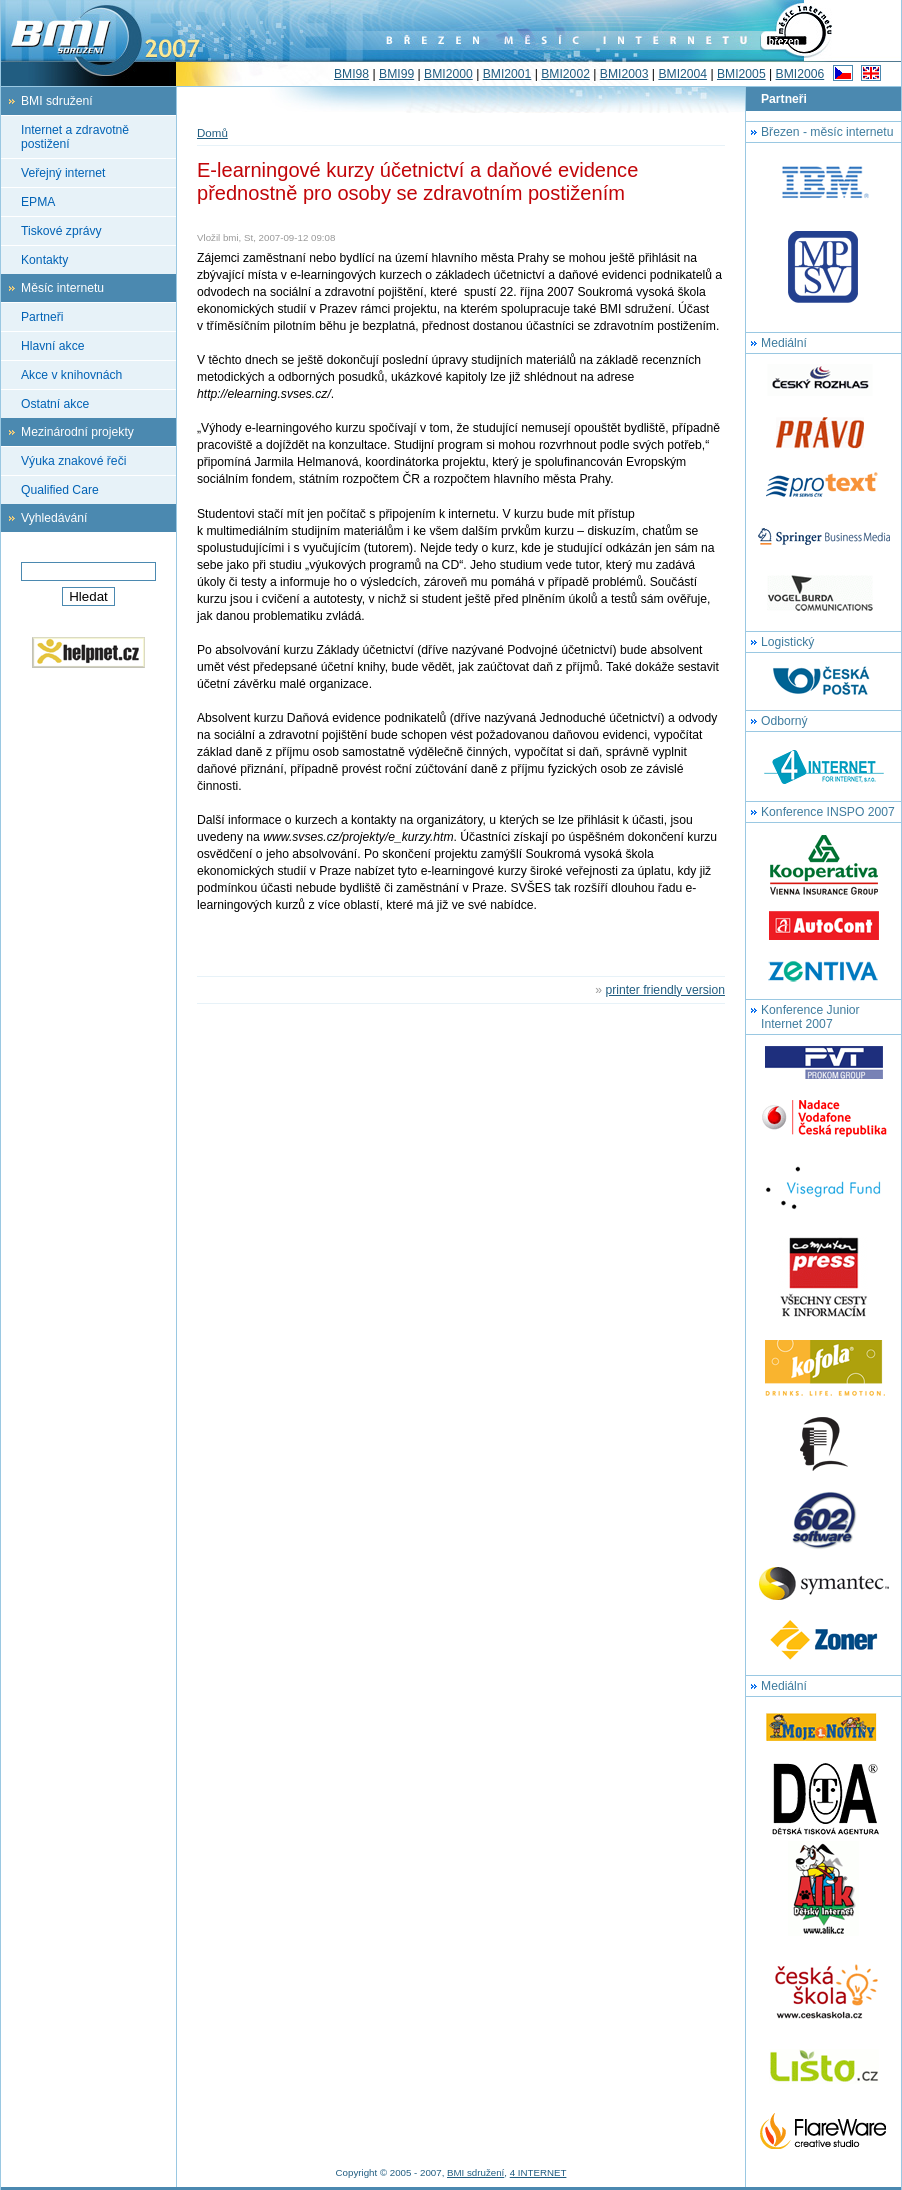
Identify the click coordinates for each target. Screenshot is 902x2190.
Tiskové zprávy (61, 231)
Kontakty (44, 260)
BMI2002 (565, 74)
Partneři (42, 317)
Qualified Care (60, 490)
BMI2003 (624, 74)
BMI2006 (800, 74)
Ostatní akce (55, 404)
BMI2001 (507, 74)
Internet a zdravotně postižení (75, 137)
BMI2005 (741, 74)
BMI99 (396, 74)
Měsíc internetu (62, 288)
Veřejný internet (63, 173)
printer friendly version (665, 990)
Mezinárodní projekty (77, 432)
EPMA (38, 202)
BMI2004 (682, 74)
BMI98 (351, 74)
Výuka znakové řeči (73, 461)
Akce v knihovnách (71, 375)
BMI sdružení (57, 101)
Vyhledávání (54, 518)
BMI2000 (448, 74)
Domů (212, 133)
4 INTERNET (538, 2172)
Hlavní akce (53, 346)
